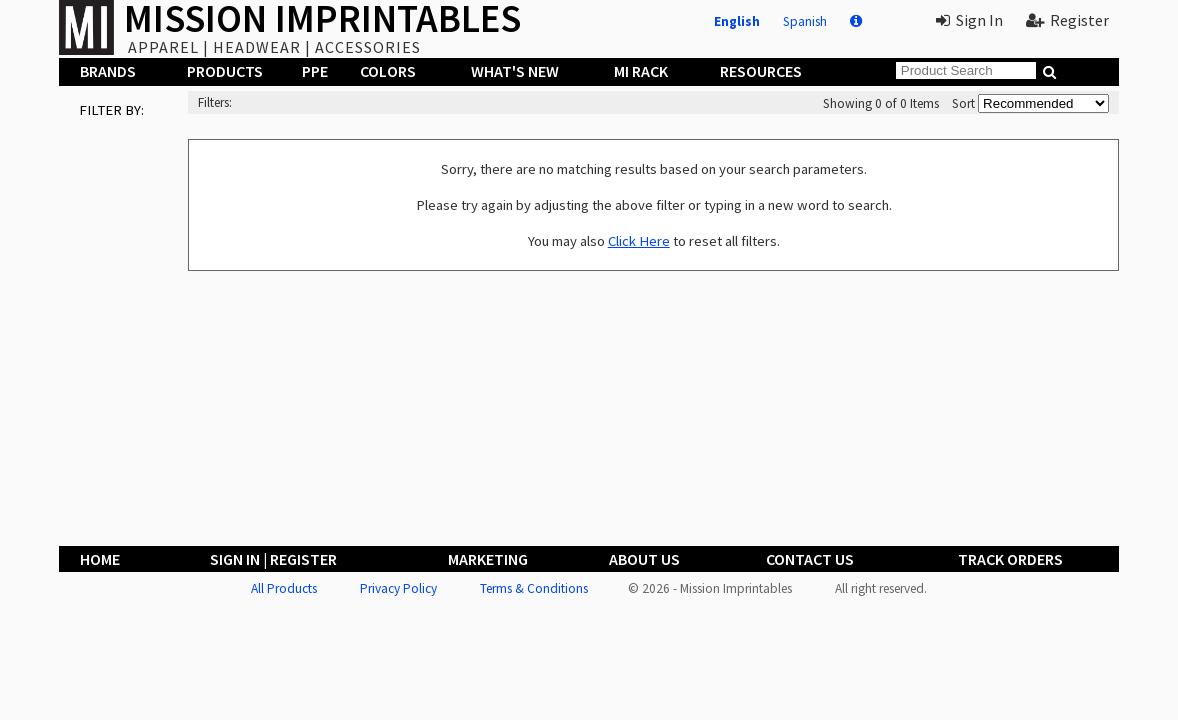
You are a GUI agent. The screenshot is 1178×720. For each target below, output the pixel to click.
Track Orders (1010, 559)
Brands (108, 71)
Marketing (488, 559)
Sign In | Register (273, 559)
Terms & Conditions (534, 588)
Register (1067, 20)
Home (100, 559)
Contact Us (810, 559)
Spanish (805, 21)
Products (225, 71)
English (737, 21)
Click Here (639, 241)
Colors (388, 71)
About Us (644, 559)
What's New (515, 71)
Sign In (969, 20)
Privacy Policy (398, 588)
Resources (761, 71)
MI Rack (641, 71)
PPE (315, 71)
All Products (284, 588)
